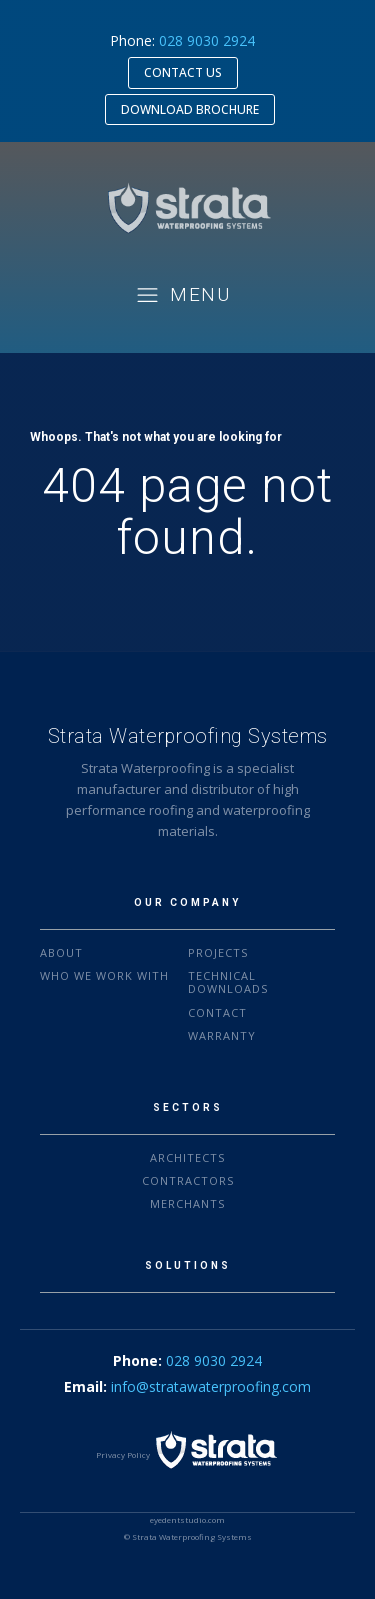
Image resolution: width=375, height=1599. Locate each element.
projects (218, 952)
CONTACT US (183, 72)
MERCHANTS (187, 1203)
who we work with (104, 975)
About (61, 952)
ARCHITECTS (187, 1157)
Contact (217, 1012)
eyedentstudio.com (187, 1519)
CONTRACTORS (188, 1180)
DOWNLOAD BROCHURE (190, 109)
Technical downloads (228, 982)
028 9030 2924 (207, 40)
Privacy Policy (123, 1454)
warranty (222, 1035)
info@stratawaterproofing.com (211, 1386)
